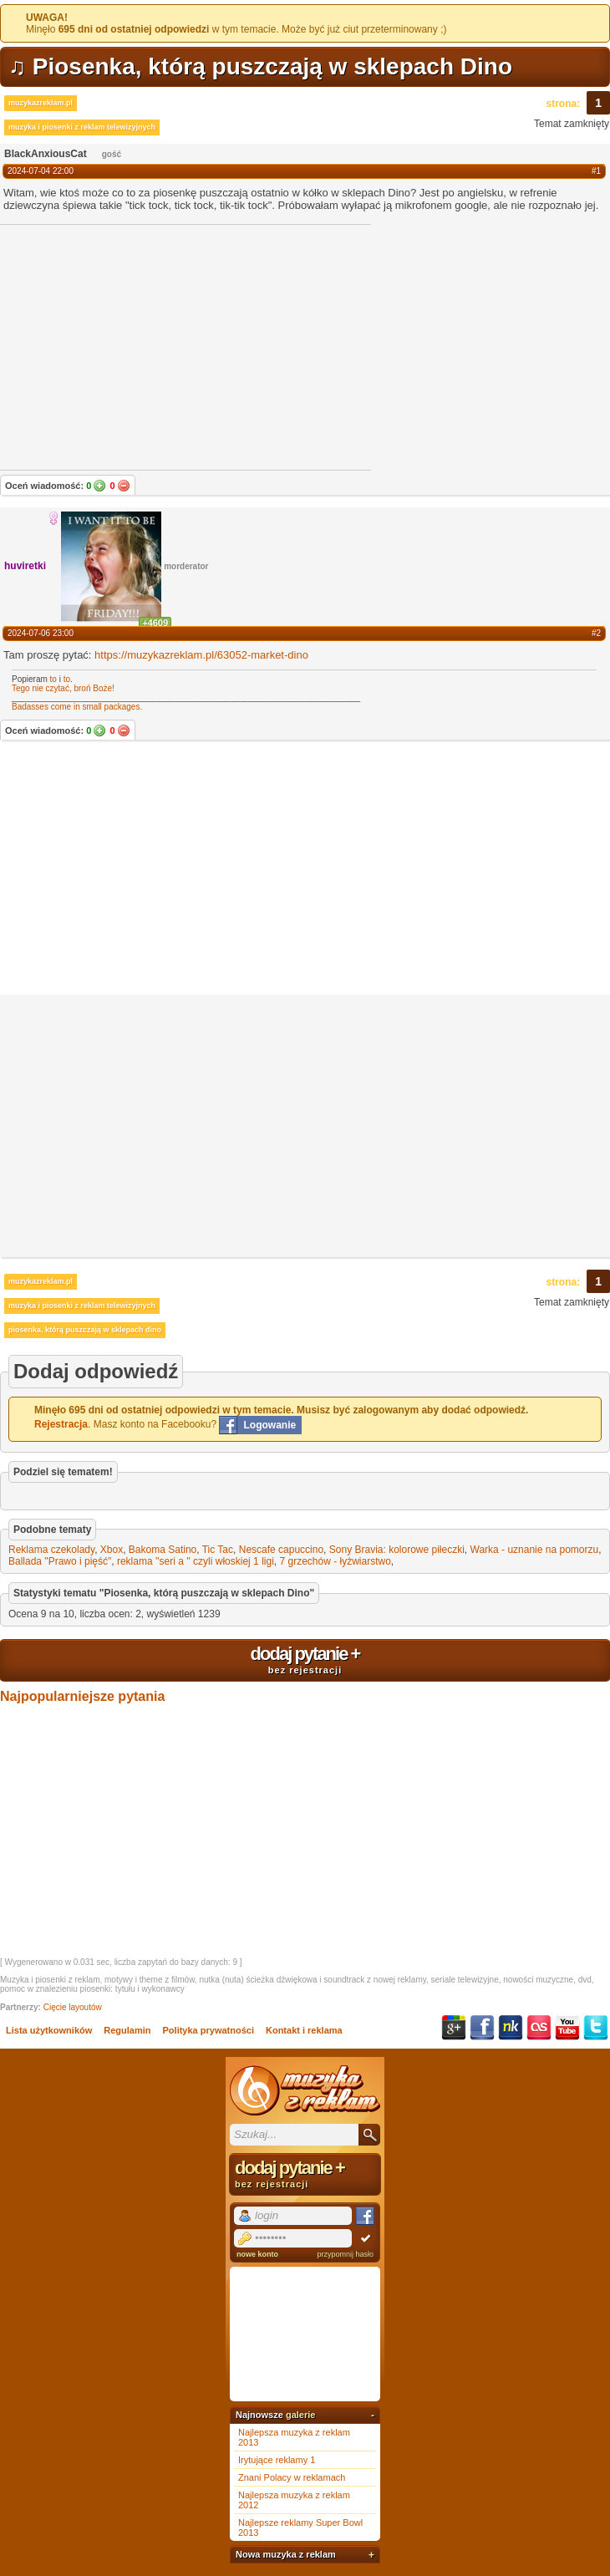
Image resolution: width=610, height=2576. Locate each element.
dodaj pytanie (305, 1659)
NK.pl (510, 2027)
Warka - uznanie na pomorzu (534, 1549)
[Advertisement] (305, 869)
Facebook (482, 2027)
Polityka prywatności (208, 2030)
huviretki (25, 566)
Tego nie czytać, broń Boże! (63, 688)
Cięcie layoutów (72, 2007)
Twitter (595, 2027)
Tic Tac (217, 1549)
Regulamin (127, 2030)
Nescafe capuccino (281, 1549)
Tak (99, 485)
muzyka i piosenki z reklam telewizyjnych (81, 127)
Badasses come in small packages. (77, 706)
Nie (124, 485)
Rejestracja (61, 1424)
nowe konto (257, 2254)
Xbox (111, 1549)
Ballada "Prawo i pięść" (59, 1561)
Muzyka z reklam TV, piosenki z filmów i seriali (305, 2090)
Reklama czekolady (51, 1549)
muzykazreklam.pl (40, 103)
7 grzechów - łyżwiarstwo (334, 1561)
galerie (300, 2415)
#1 (596, 171)
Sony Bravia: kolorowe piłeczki (397, 1549)
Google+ (453, 2027)
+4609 (155, 623)
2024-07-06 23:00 (41, 633)
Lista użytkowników (49, 2030)
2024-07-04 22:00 (41, 171)
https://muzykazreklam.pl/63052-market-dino (201, 655)
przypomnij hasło (345, 2254)
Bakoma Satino (162, 1549)
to (53, 679)
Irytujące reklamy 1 (276, 2460)
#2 (596, 633)
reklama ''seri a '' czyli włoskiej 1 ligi (195, 1561)
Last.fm (539, 2027)
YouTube (567, 2027)
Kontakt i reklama (304, 2030)
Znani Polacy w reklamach (291, 2477)
